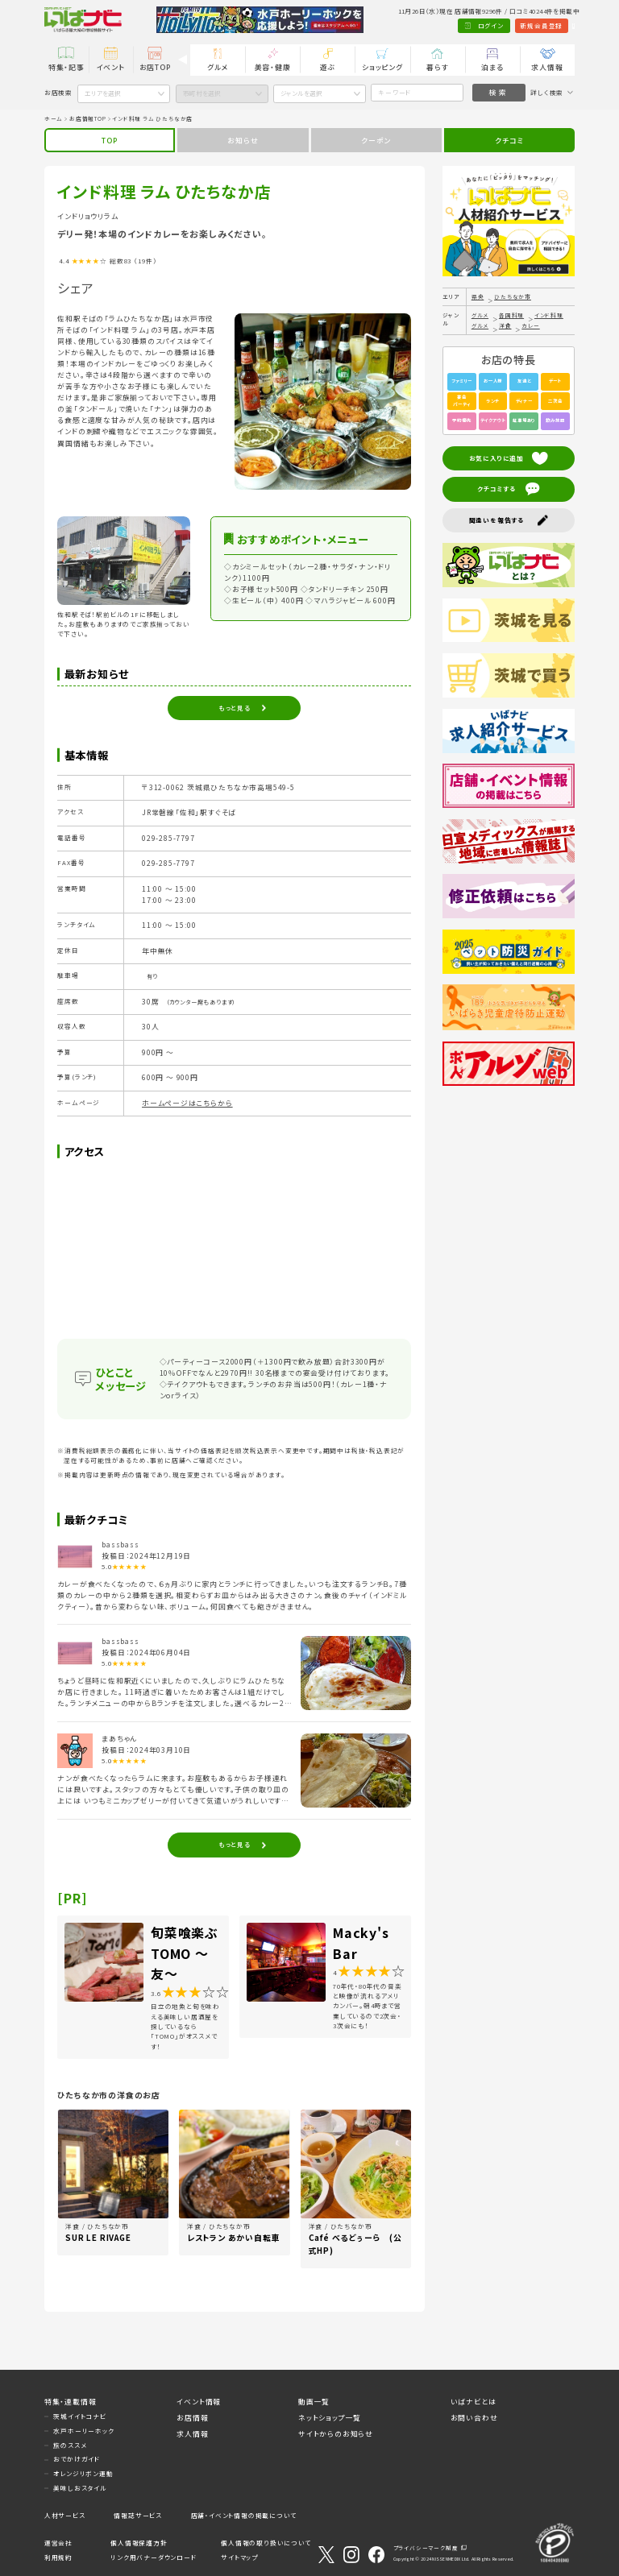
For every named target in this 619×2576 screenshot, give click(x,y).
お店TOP (155, 67)
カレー (530, 325)
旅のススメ (69, 2445)
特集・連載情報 (70, 2401)
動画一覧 (314, 2401)
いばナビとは (473, 2401)
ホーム (53, 118)
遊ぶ (328, 67)
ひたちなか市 (512, 296)
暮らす (437, 67)
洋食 (505, 325)
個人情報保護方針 (138, 2542)
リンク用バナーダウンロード (153, 2557)
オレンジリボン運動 (83, 2473)
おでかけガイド (76, 2458)
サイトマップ (239, 2557)
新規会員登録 (499, 25)
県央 (478, 296)
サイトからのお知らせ (335, 2434)
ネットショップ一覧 (329, 2417)
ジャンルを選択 (301, 93)
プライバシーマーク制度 (426, 2548)
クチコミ (509, 140)
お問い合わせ (474, 2417)
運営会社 (58, 2542)
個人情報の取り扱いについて (265, 2542)
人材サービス (64, 2515)
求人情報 (547, 67)
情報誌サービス (138, 2515)
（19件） (145, 260)
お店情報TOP (87, 118)
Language (553, 25)
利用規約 (58, 2557)
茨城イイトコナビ (79, 2416)
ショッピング (382, 67)
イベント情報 (199, 2401)
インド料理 (548, 315)
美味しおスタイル (79, 2487)
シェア (75, 287)
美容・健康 (273, 67)
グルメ (217, 67)
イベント (111, 67)
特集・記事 (66, 67)
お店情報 (192, 2417)
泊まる (492, 67)
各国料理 (511, 315)
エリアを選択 (103, 93)
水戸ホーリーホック (83, 2430)
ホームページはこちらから (187, 1103)
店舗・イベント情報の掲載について (244, 2515)
